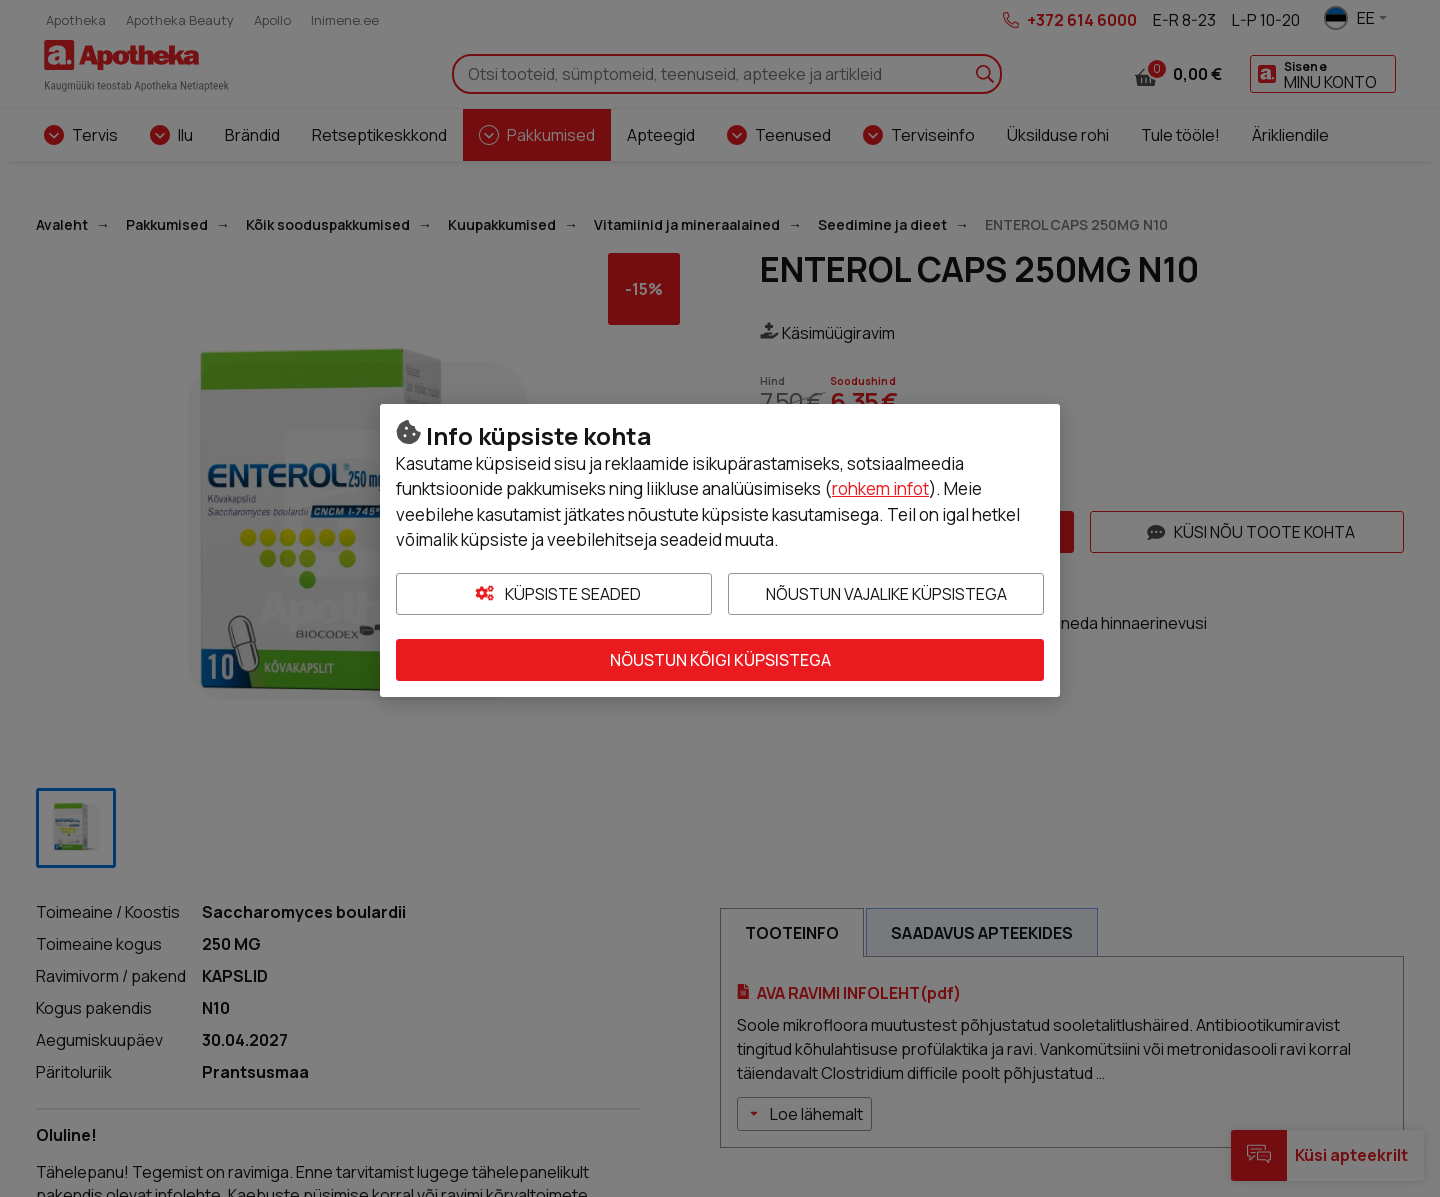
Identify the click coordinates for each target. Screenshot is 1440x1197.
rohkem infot (880, 488)
